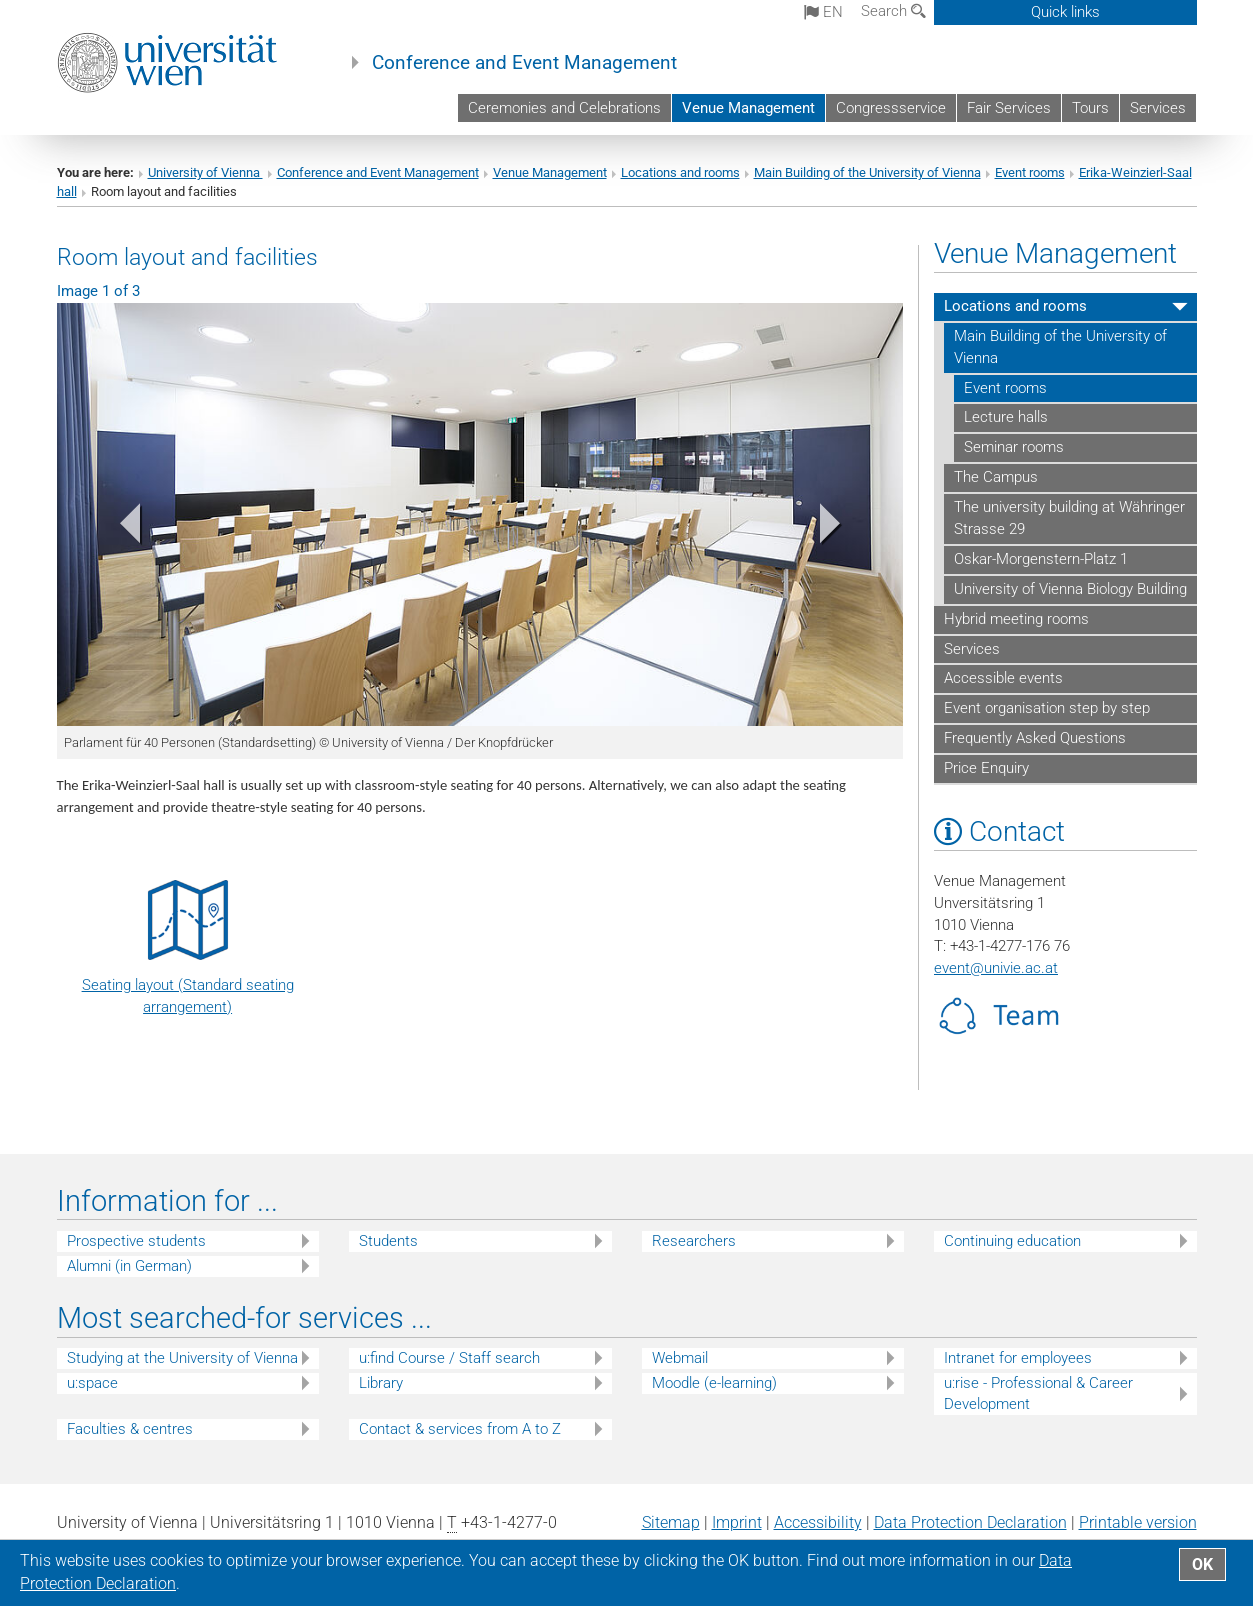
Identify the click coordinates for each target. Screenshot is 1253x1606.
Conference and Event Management (524, 63)
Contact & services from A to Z (460, 1429)
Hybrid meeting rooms (1016, 619)
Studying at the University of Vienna (182, 1358)
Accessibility (818, 1522)
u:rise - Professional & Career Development (1038, 1393)
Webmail (680, 1358)
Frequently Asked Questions (1035, 738)
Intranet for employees (1018, 1358)
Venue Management (748, 108)
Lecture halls (1006, 417)
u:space (92, 1383)
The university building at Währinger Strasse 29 (1069, 518)
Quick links (1065, 12)
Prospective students (136, 1241)
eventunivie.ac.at (996, 968)
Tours (1090, 108)
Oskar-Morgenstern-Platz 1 (1041, 559)
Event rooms (1030, 172)
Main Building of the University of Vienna (867, 172)
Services (1158, 108)
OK (1202, 1564)
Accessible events (1003, 678)
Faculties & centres (130, 1429)
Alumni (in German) (129, 1266)
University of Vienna (205, 172)
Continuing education (1012, 1241)
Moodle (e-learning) (714, 1383)
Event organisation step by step (1047, 708)
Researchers (694, 1241)
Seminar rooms (1014, 447)
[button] (120, 527)
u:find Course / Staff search (449, 1358)
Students (388, 1241)
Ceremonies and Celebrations (564, 108)
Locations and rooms (680, 172)
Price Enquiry (986, 768)
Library (381, 1383)
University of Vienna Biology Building (1070, 589)
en (823, 12)
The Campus (996, 477)
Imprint (737, 1522)
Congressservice (891, 108)
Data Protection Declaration (970, 1522)
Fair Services (1009, 108)
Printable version (1138, 1522)
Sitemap (671, 1522)
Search (893, 11)
